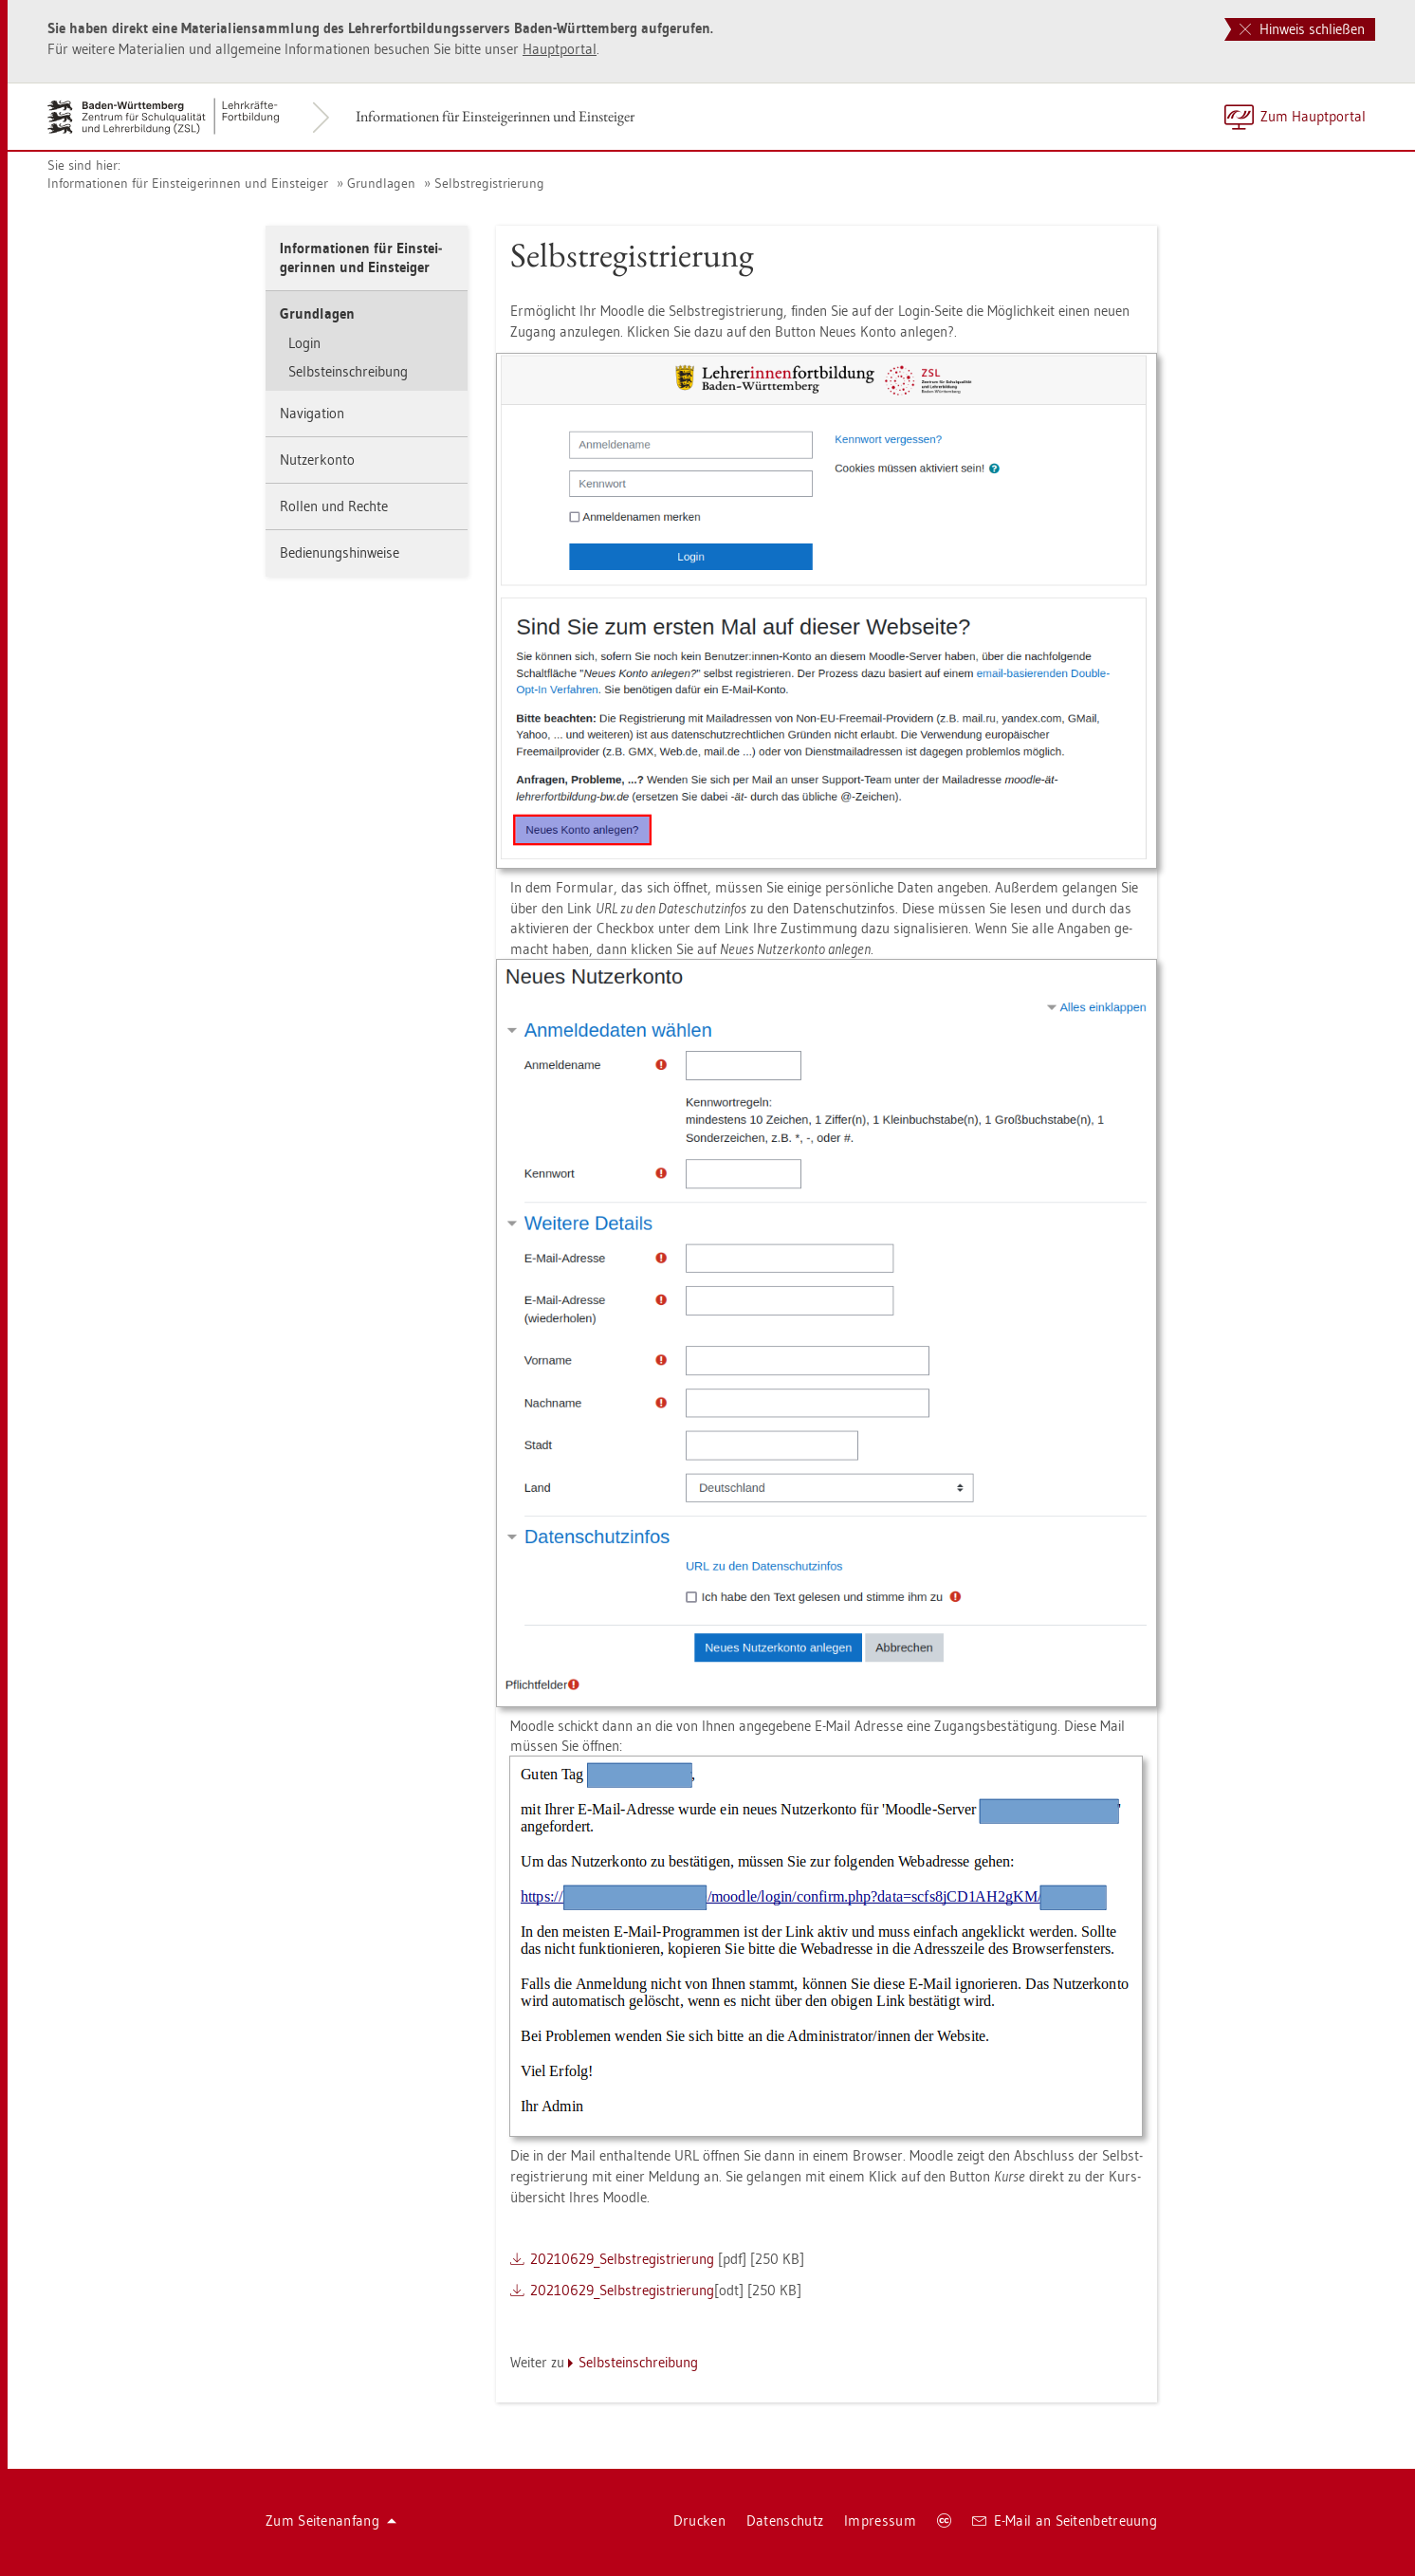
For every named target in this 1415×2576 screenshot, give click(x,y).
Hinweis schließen (1302, 29)
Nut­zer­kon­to (317, 460)
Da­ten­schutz (784, 2521)
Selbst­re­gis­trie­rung (489, 183)
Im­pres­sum (880, 2521)
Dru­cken (699, 2521)
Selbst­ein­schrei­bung (348, 371)
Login (304, 343)
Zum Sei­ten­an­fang (331, 2521)
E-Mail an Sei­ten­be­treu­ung (1064, 2521)
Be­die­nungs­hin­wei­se (339, 552)
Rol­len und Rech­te (334, 506)
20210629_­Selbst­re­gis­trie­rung (622, 2259)
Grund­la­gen (381, 183)
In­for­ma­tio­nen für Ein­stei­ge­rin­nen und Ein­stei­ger (495, 116)
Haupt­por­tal (560, 49)
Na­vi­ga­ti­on (312, 413)
